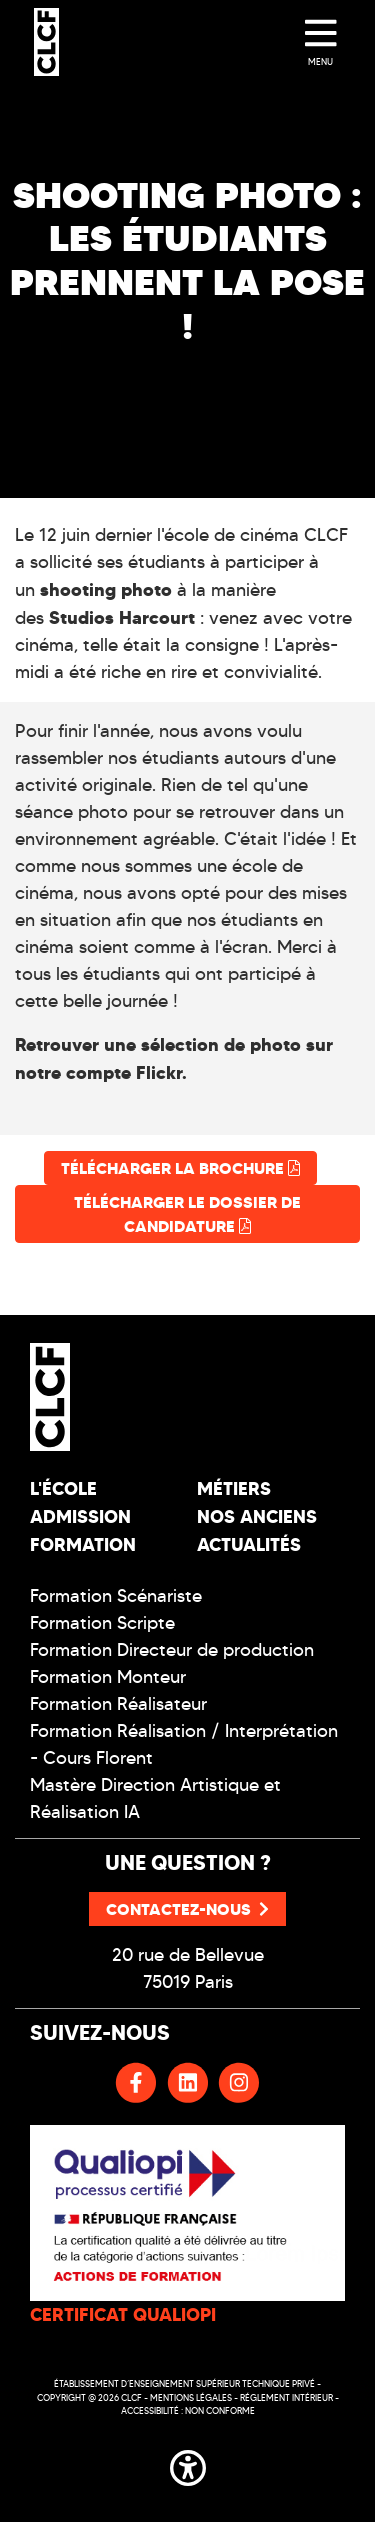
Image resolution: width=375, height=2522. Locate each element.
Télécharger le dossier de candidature (187, 1214)
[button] (188, 2464)
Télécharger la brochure (180, 1168)
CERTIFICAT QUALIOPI (123, 2314)
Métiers (234, 1488)
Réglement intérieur (286, 2397)
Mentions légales (191, 2397)
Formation (83, 1544)
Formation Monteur (108, 1677)
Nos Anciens (257, 1516)
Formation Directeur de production (172, 1650)
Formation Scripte (102, 1623)
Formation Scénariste (116, 1596)
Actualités (249, 1544)
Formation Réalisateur (118, 1704)
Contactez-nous (187, 1909)
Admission (80, 1516)
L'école (63, 1488)
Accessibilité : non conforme (188, 2410)
